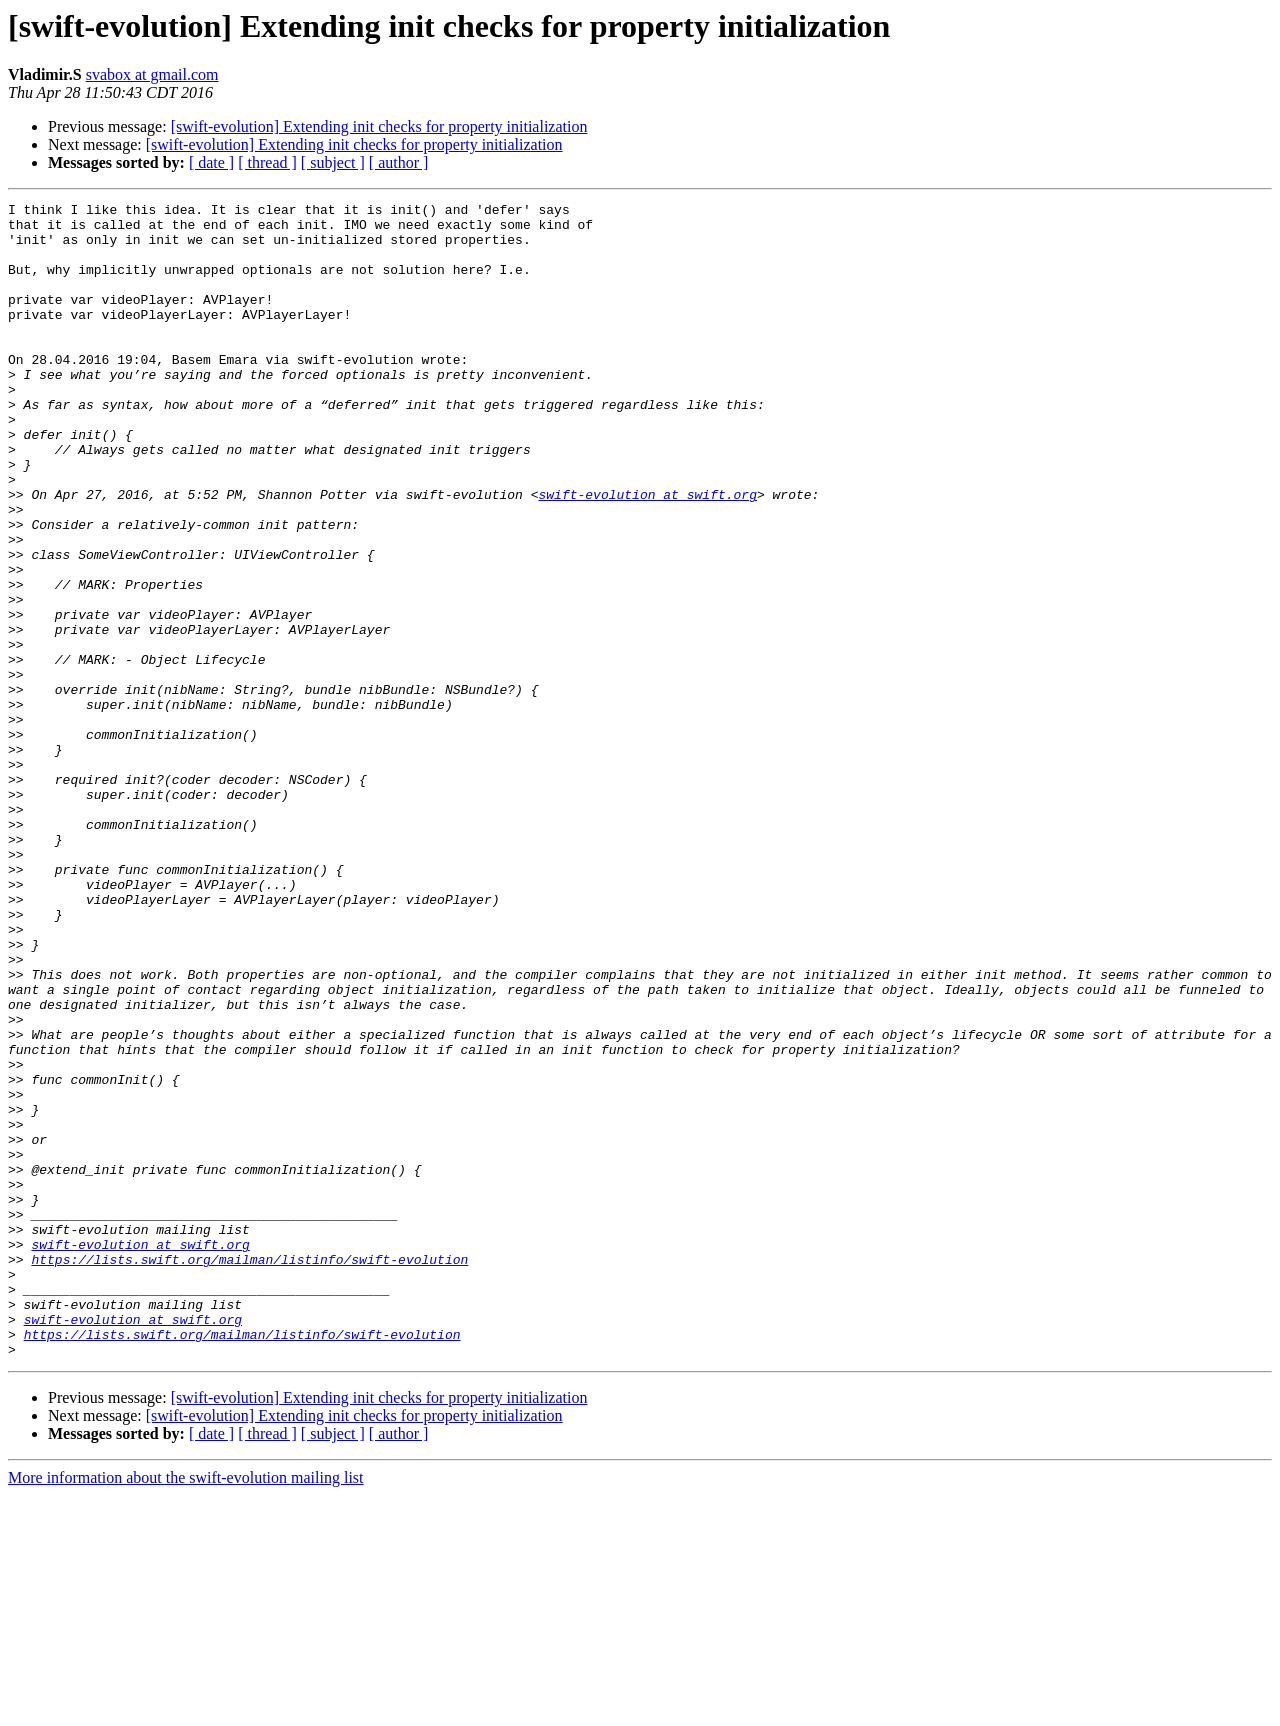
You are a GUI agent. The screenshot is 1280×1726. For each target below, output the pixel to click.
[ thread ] (267, 162)
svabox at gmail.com (152, 74)
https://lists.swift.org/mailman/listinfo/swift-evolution (249, 1472)
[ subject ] (333, 162)
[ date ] (211, 162)
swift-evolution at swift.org (647, 554)
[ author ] (399, 162)
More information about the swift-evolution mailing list (186, 1708)
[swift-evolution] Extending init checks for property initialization (379, 126)
